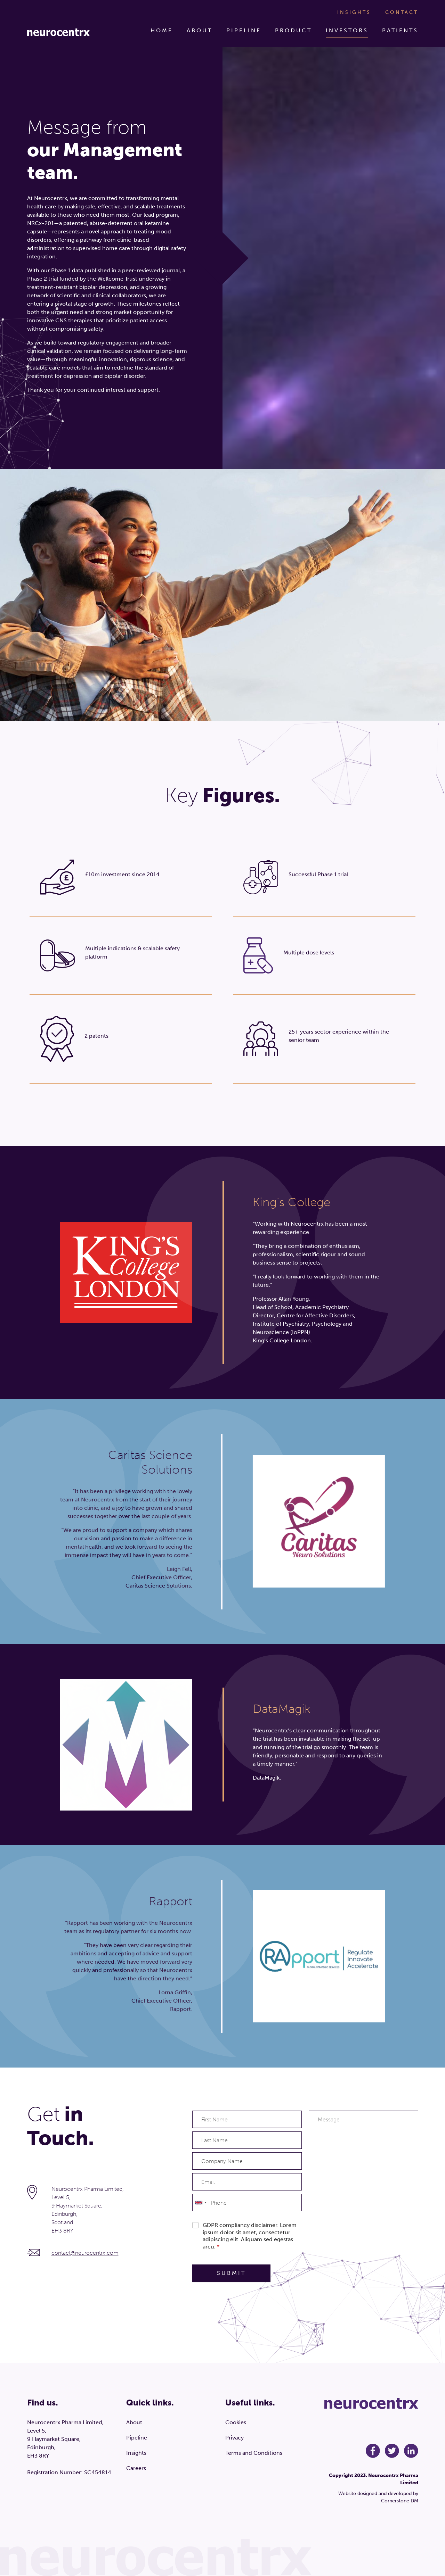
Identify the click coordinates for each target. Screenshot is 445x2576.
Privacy (234, 2437)
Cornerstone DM (399, 2501)
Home (162, 30)
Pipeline (243, 30)
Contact (401, 12)
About (199, 30)
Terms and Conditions (253, 2453)
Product (293, 30)
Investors (347, 30)
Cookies (235, 2422)
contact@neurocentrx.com (85, 2253)
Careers (136, 2468)
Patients (400, 30)
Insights (354, 12)
